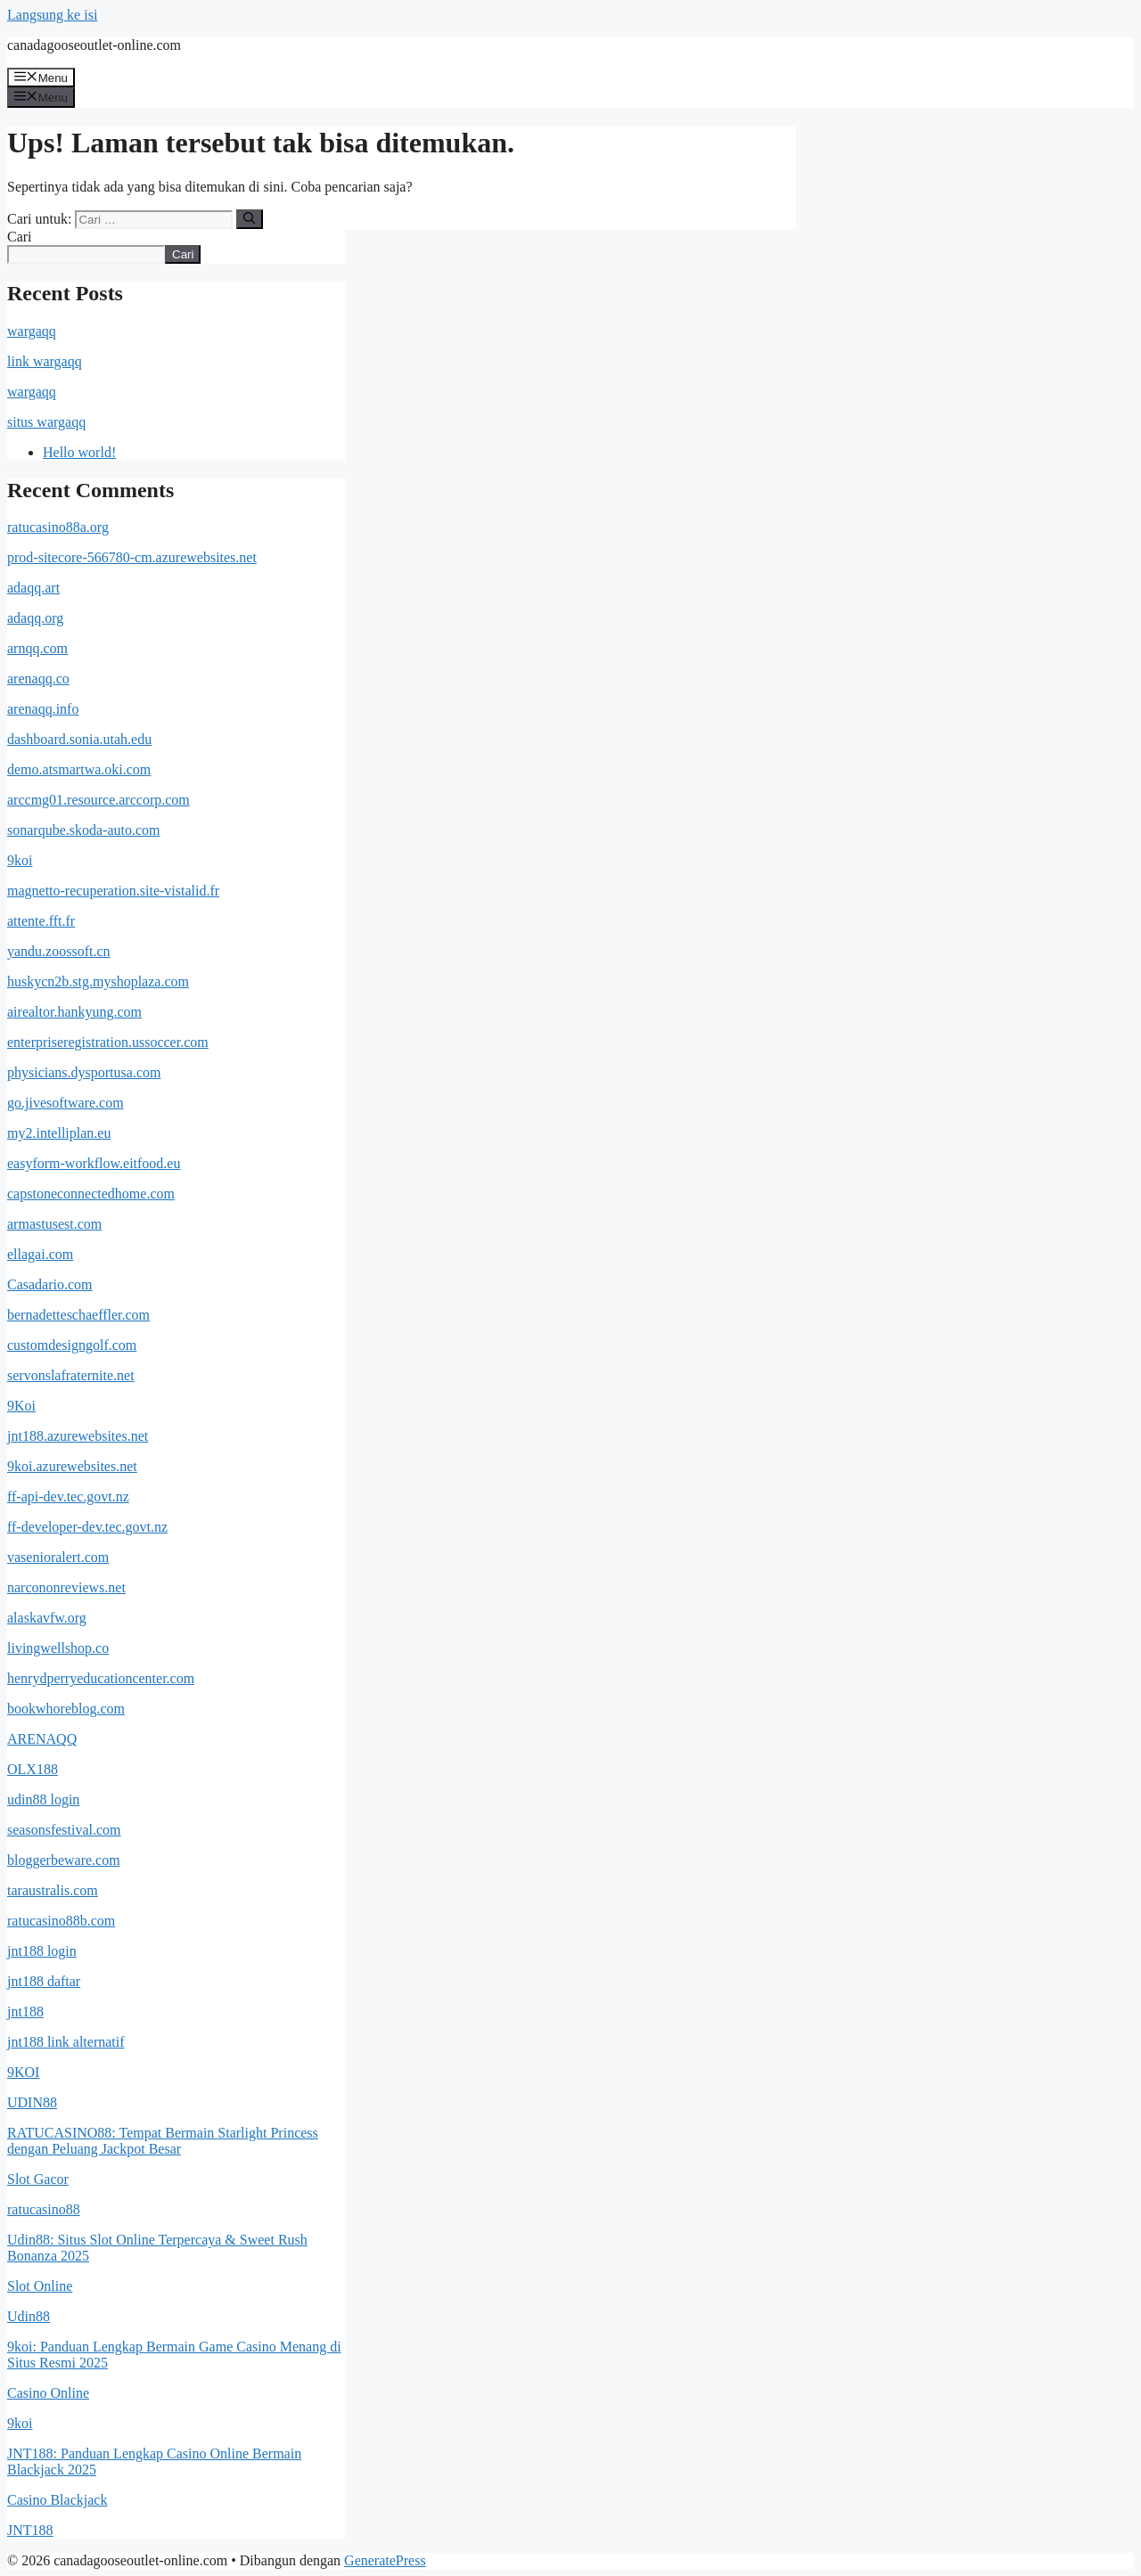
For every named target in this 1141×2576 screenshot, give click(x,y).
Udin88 (28, 2316)
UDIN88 (32, 2102)
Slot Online (39, 2286)
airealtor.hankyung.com (74, 1011)
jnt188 (25, 2011)
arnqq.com (37, 648)
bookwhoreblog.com (66, 1708)
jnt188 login (42, 1951)
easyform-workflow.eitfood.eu (93, 1163)
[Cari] (249, 219)
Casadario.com (50, 1284)
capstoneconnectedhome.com (91, 1193)
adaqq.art (33, 587)
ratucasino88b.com (61, 1920)
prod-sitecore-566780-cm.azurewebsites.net (132, 557)
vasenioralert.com (58, 1557)
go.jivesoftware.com (65, 1102)
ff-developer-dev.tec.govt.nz (87, 1526)
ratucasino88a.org (58, 527)
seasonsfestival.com (64, 1829)
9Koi (21, 1405)
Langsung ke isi (52, 14)
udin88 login (43, 1799)
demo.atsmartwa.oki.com (79, 769)
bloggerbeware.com (63, 1860)
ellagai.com (40, 1254)
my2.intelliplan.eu (59, 1133)
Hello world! (79, 452)
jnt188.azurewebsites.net (77, 1435)
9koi (19, 860)
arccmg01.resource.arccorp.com (98, 799)
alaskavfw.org (46, 1617)
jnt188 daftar (43, 1981)
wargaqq (31, 331)
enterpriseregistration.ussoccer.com (108, 1042)
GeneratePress (385, 2560)
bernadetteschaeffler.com (78, 1314)
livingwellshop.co (58, 1648)
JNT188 (30, 2530)
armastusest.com (54, 1223)
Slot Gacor (38, 2179)
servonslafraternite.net (71, 1375)
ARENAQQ (42, 1738)
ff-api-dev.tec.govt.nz (68, 1496)
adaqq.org (35, 618)
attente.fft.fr (41, 920)
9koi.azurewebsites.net (72, 1466)
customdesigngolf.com (71, 1345)
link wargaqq (44, 361)
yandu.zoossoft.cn (59, 951)
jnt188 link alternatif (66, 2041)
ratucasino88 (43, 2209)
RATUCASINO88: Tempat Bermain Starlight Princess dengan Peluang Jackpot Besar (162, 2140)
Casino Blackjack (57, 2499)
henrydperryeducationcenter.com (100, 1678)
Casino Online (48, 2392)
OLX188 (32, 1769)
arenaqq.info (42, 708)
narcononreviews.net (66, 1587)
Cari (19, 236)
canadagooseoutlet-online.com (94, 45)
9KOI (23, 2072)
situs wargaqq (46, 421)
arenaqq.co (38, 678)
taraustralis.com (52, 1890)
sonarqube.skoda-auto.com (83, 830)
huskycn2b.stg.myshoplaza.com (98, 981)
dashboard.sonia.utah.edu (79, 739)
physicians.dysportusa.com (83, 1072)
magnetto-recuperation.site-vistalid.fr (113, 890)
